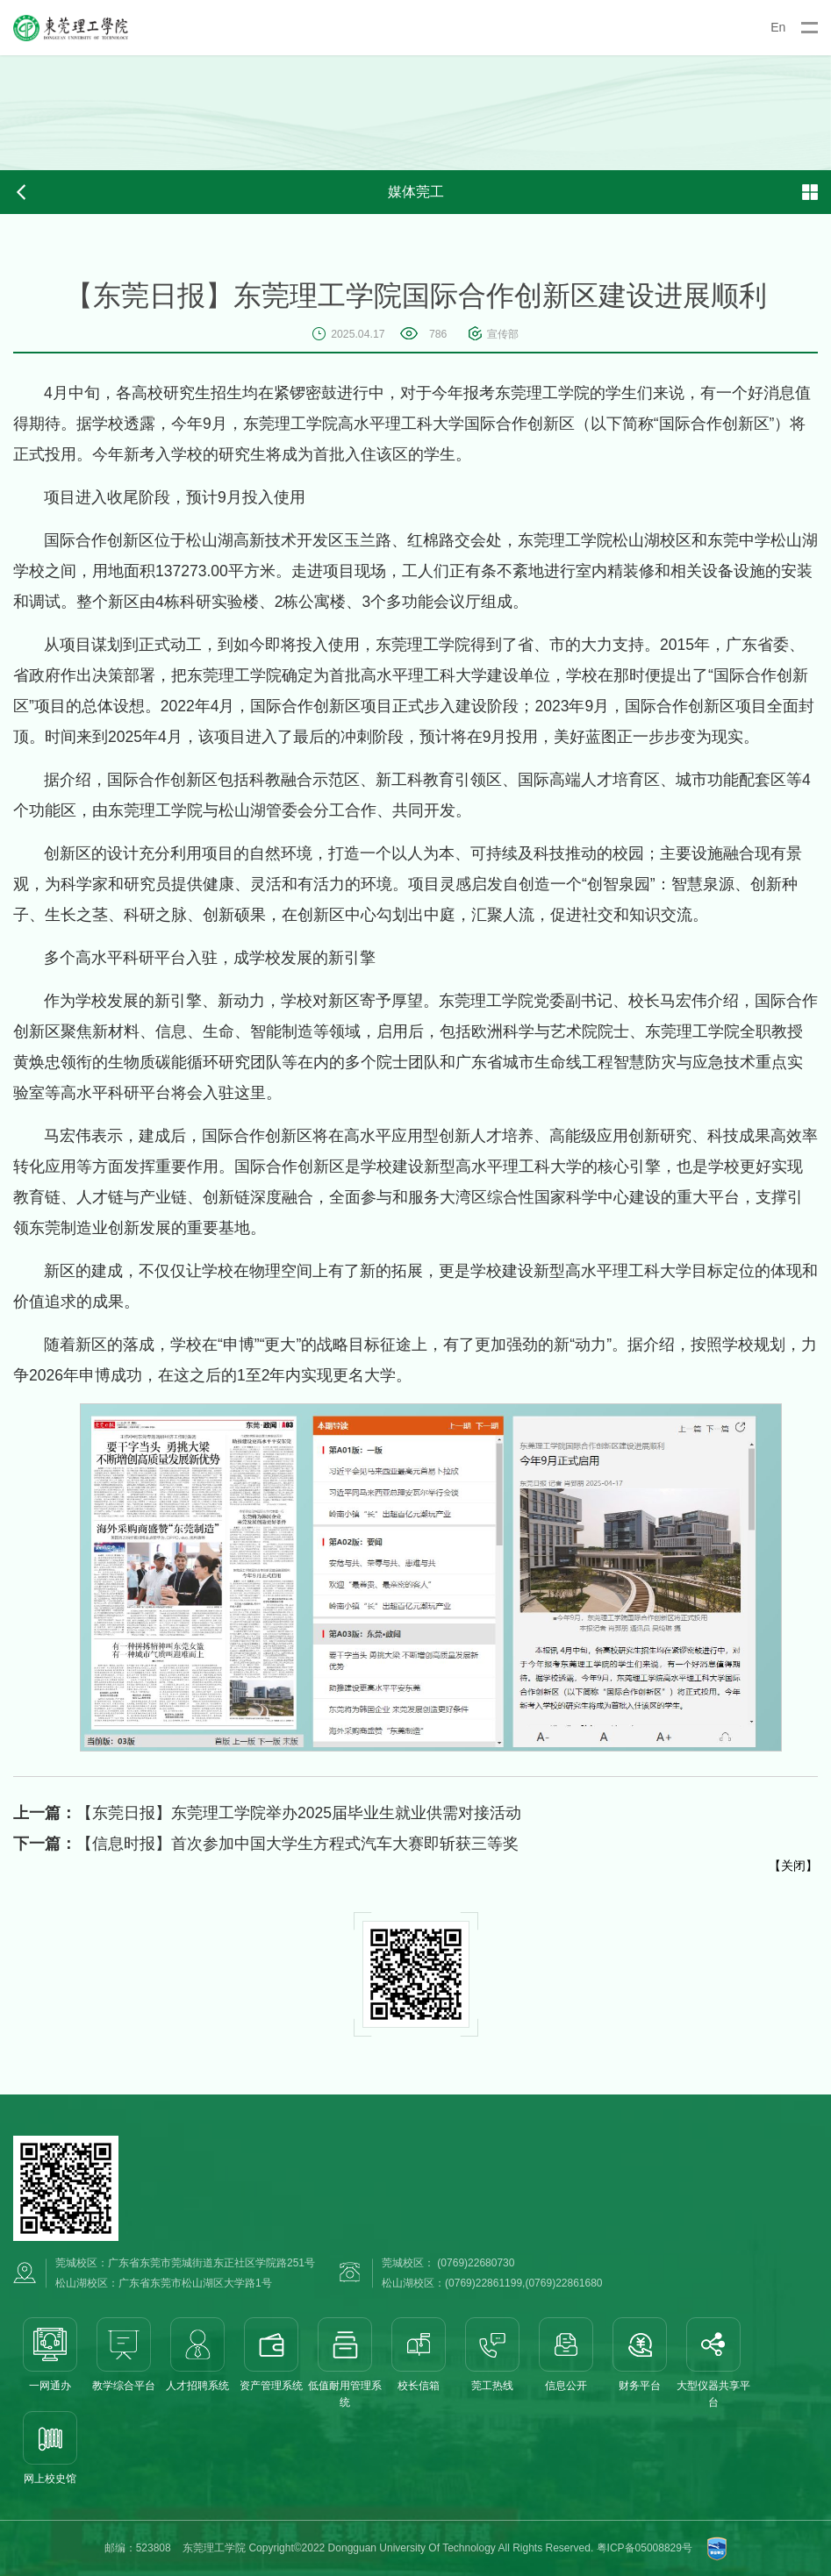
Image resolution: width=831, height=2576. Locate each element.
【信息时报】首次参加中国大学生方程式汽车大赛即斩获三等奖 (266, 1843)
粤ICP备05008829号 (644, 2548)
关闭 (793, 1866)
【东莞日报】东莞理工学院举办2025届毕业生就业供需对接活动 (267, 1813)
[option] (415, 112)
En (777, 27)
